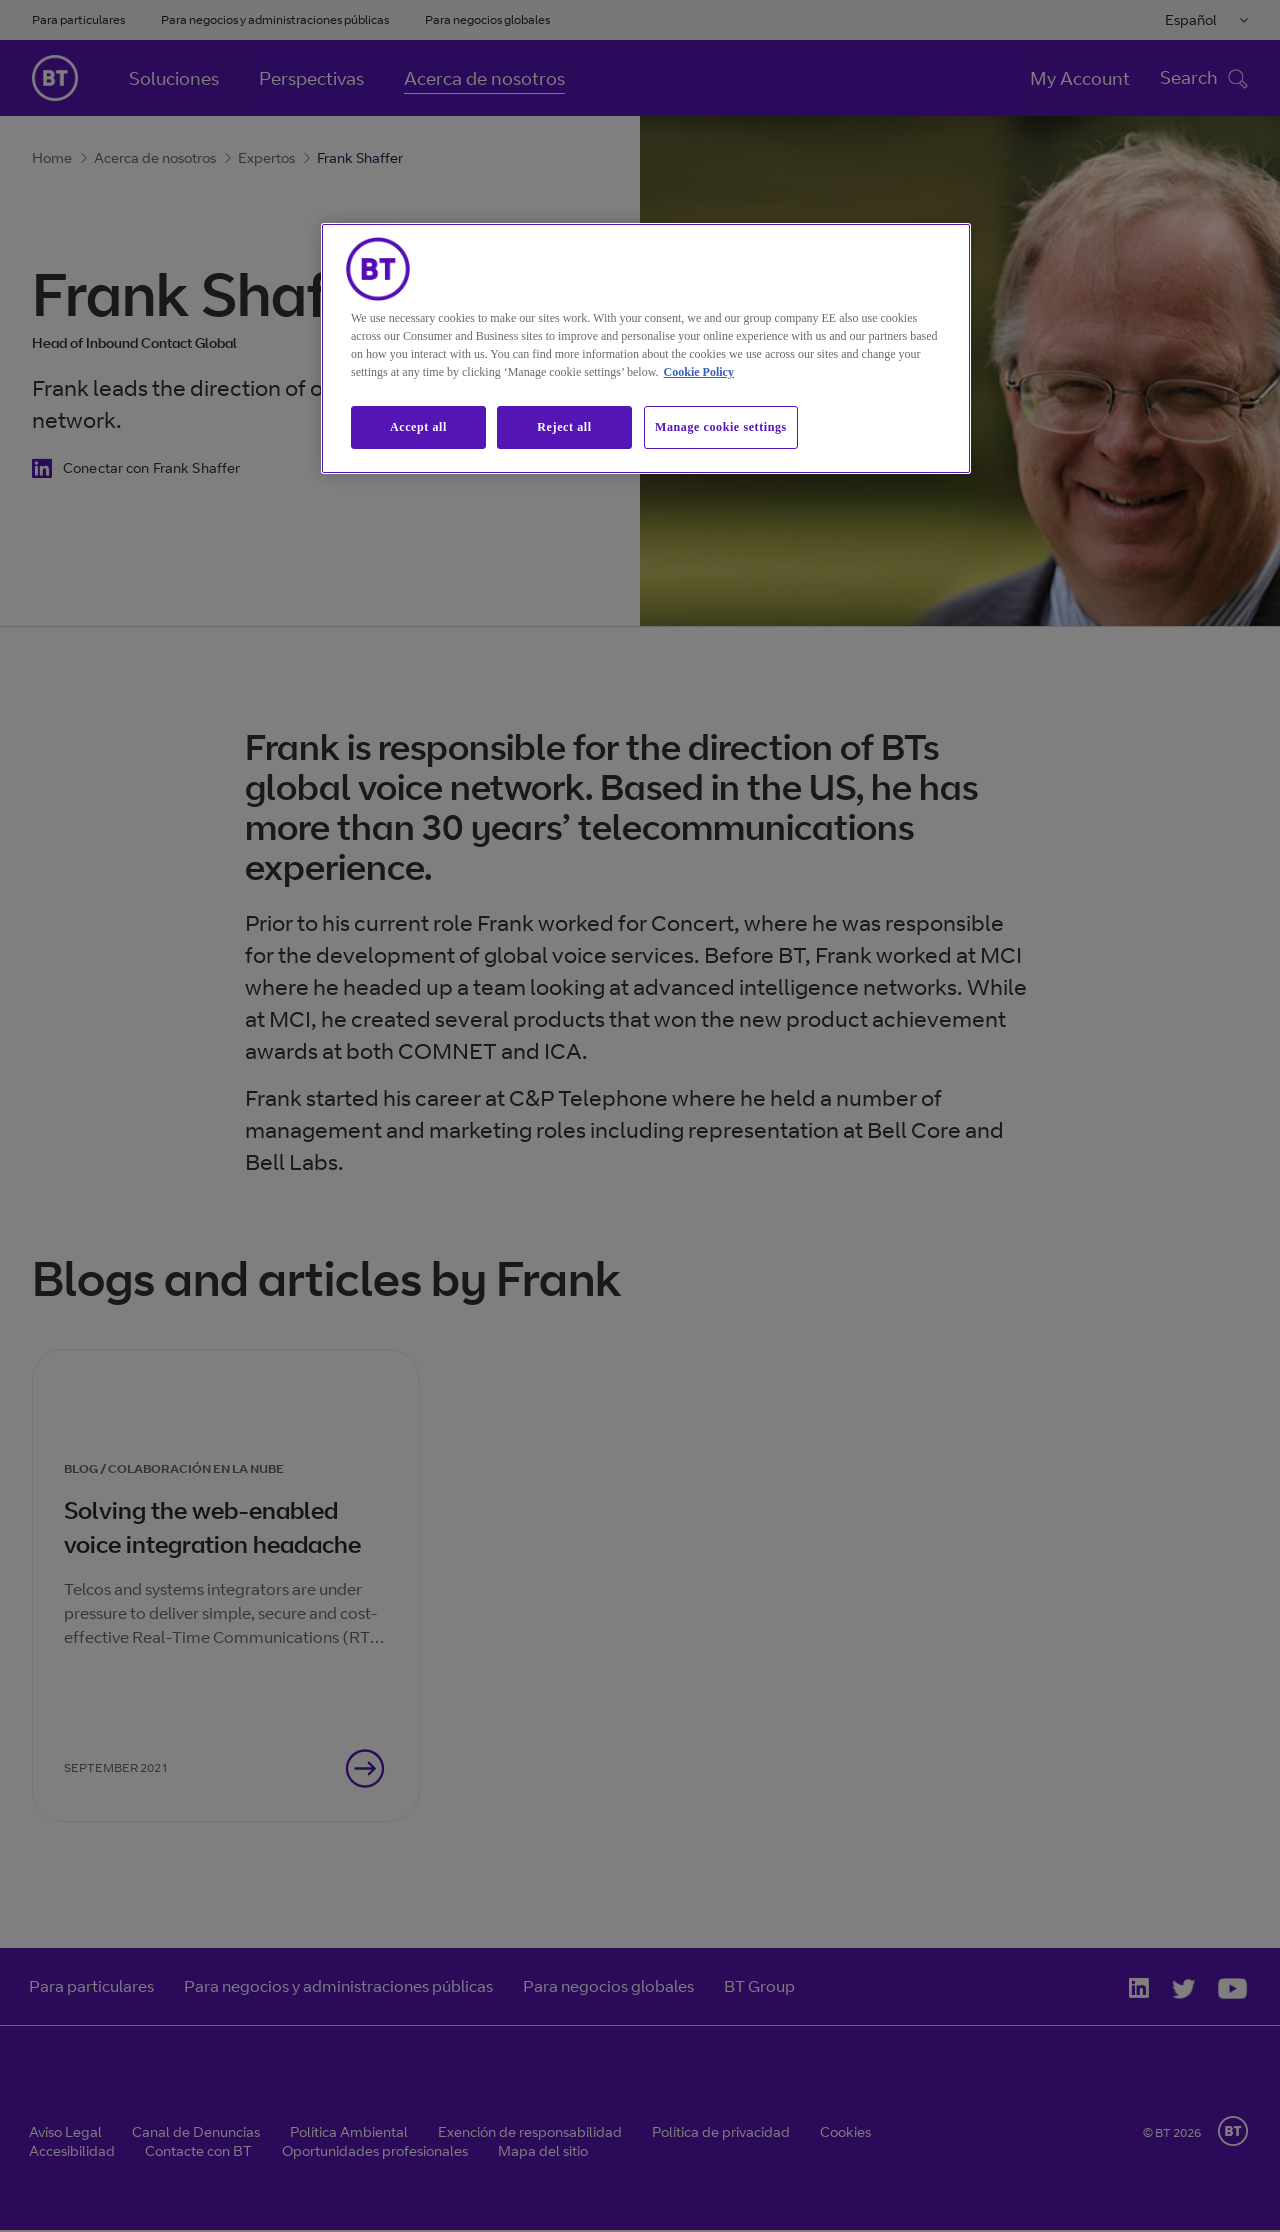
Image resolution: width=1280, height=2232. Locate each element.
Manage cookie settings (721, 427)
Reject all (564, 427)
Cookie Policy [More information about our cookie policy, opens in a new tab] (699, 372)
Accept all (418, 427)
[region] (646, 348)
